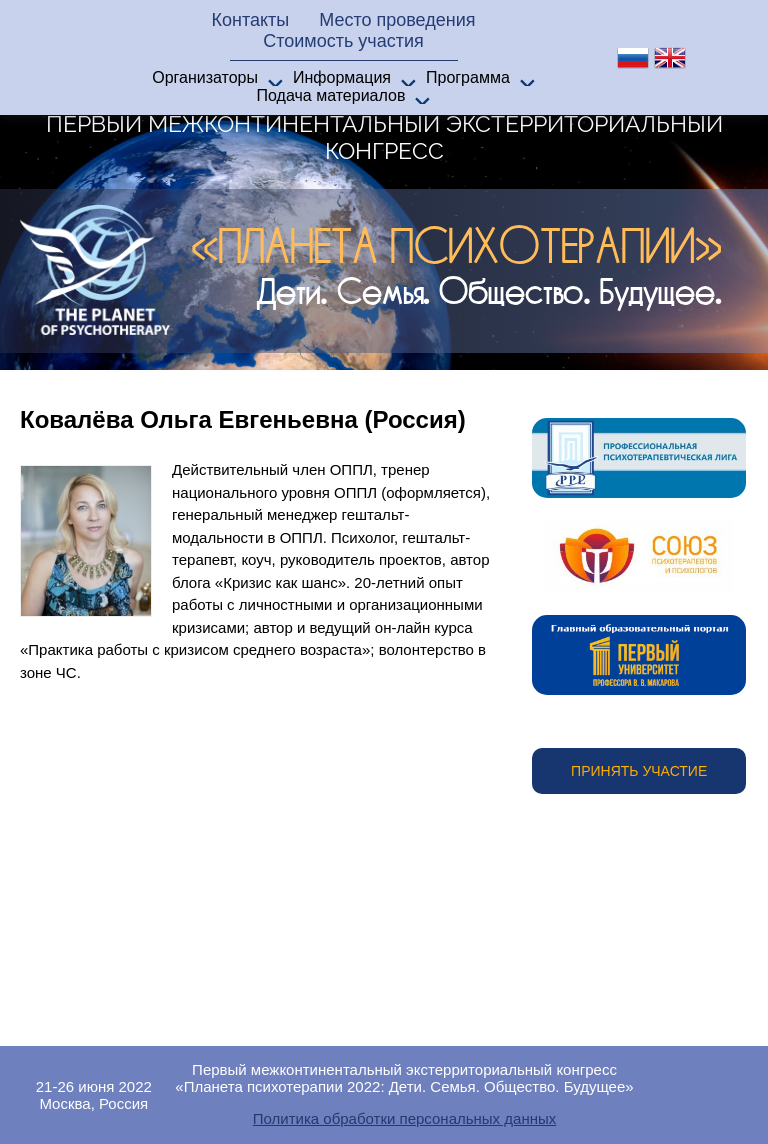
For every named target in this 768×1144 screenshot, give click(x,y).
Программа (468, 77)
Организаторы (205, 77)
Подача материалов (331, 95)
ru (633, 58)
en (670, 58)
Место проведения (397, 20)
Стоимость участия (343, 41)
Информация (342, 77)
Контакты (250, 20)
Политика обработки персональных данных (404, 1118)
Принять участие (639, 771)
